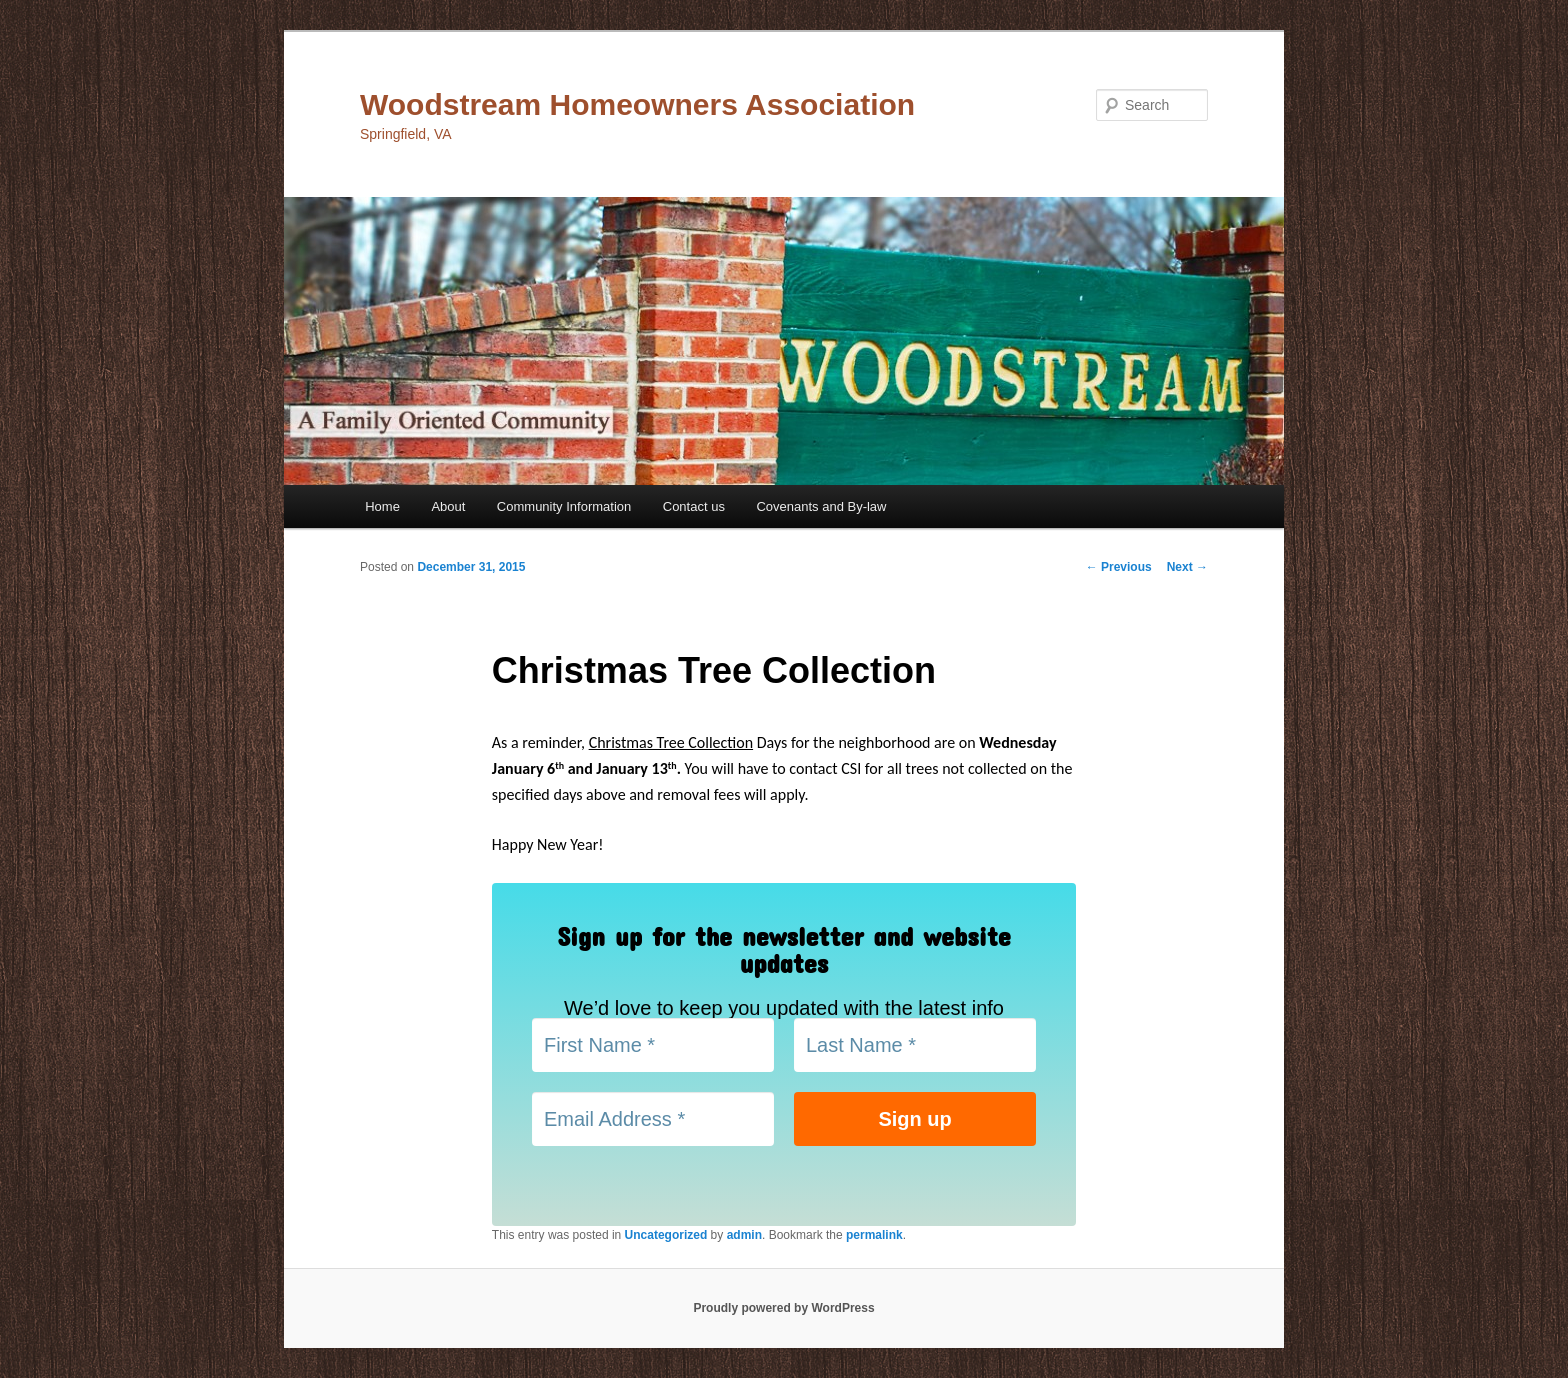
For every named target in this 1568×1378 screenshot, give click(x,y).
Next (1187, 567)
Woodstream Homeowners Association (637, 104)
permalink (874, 1235)
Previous (1119, 567)
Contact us (694, 506)
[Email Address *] (653, 1119)
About (448, 506)
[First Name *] (653, 1045)
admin (744, 1235)
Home (382, 506)
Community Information (564, 506)
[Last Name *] (915, 1045)
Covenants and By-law (821, 506)
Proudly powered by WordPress (783, 1308)
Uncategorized (666, 1235)
